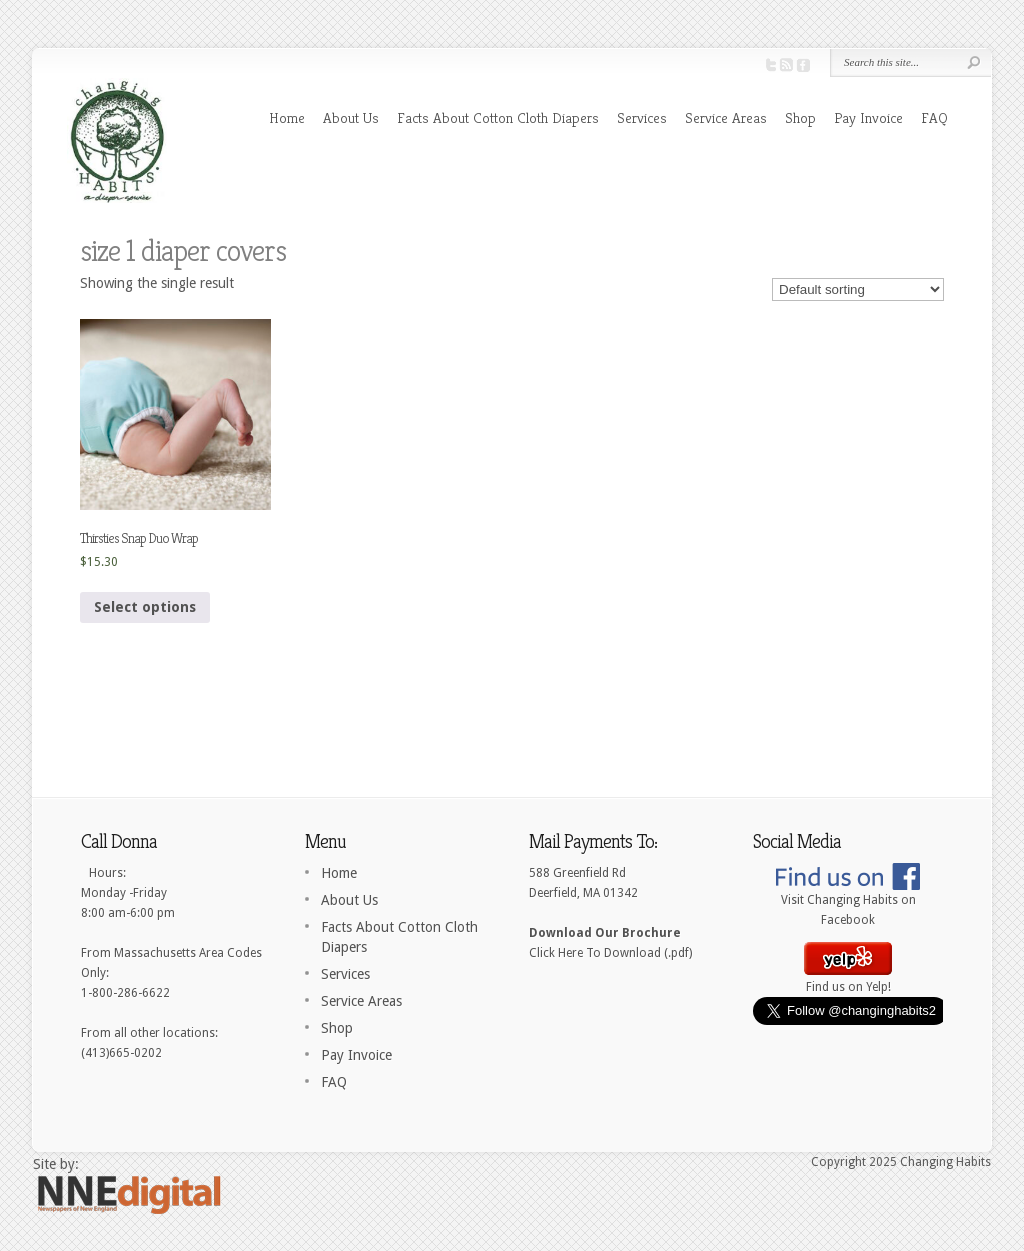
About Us (351, 117)
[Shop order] (858, 289)
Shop (800, 117)
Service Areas (726, 117)
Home (287, 117)
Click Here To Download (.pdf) (610, 953)
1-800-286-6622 (125, 993)
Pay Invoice (868, 117)
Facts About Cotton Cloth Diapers (498, 117)
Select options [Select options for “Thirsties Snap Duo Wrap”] (145, 607)
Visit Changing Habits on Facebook (848, 903)
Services (642, 117)
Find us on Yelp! (848, 980)
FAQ (934, 117)
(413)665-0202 (121, 1053)
